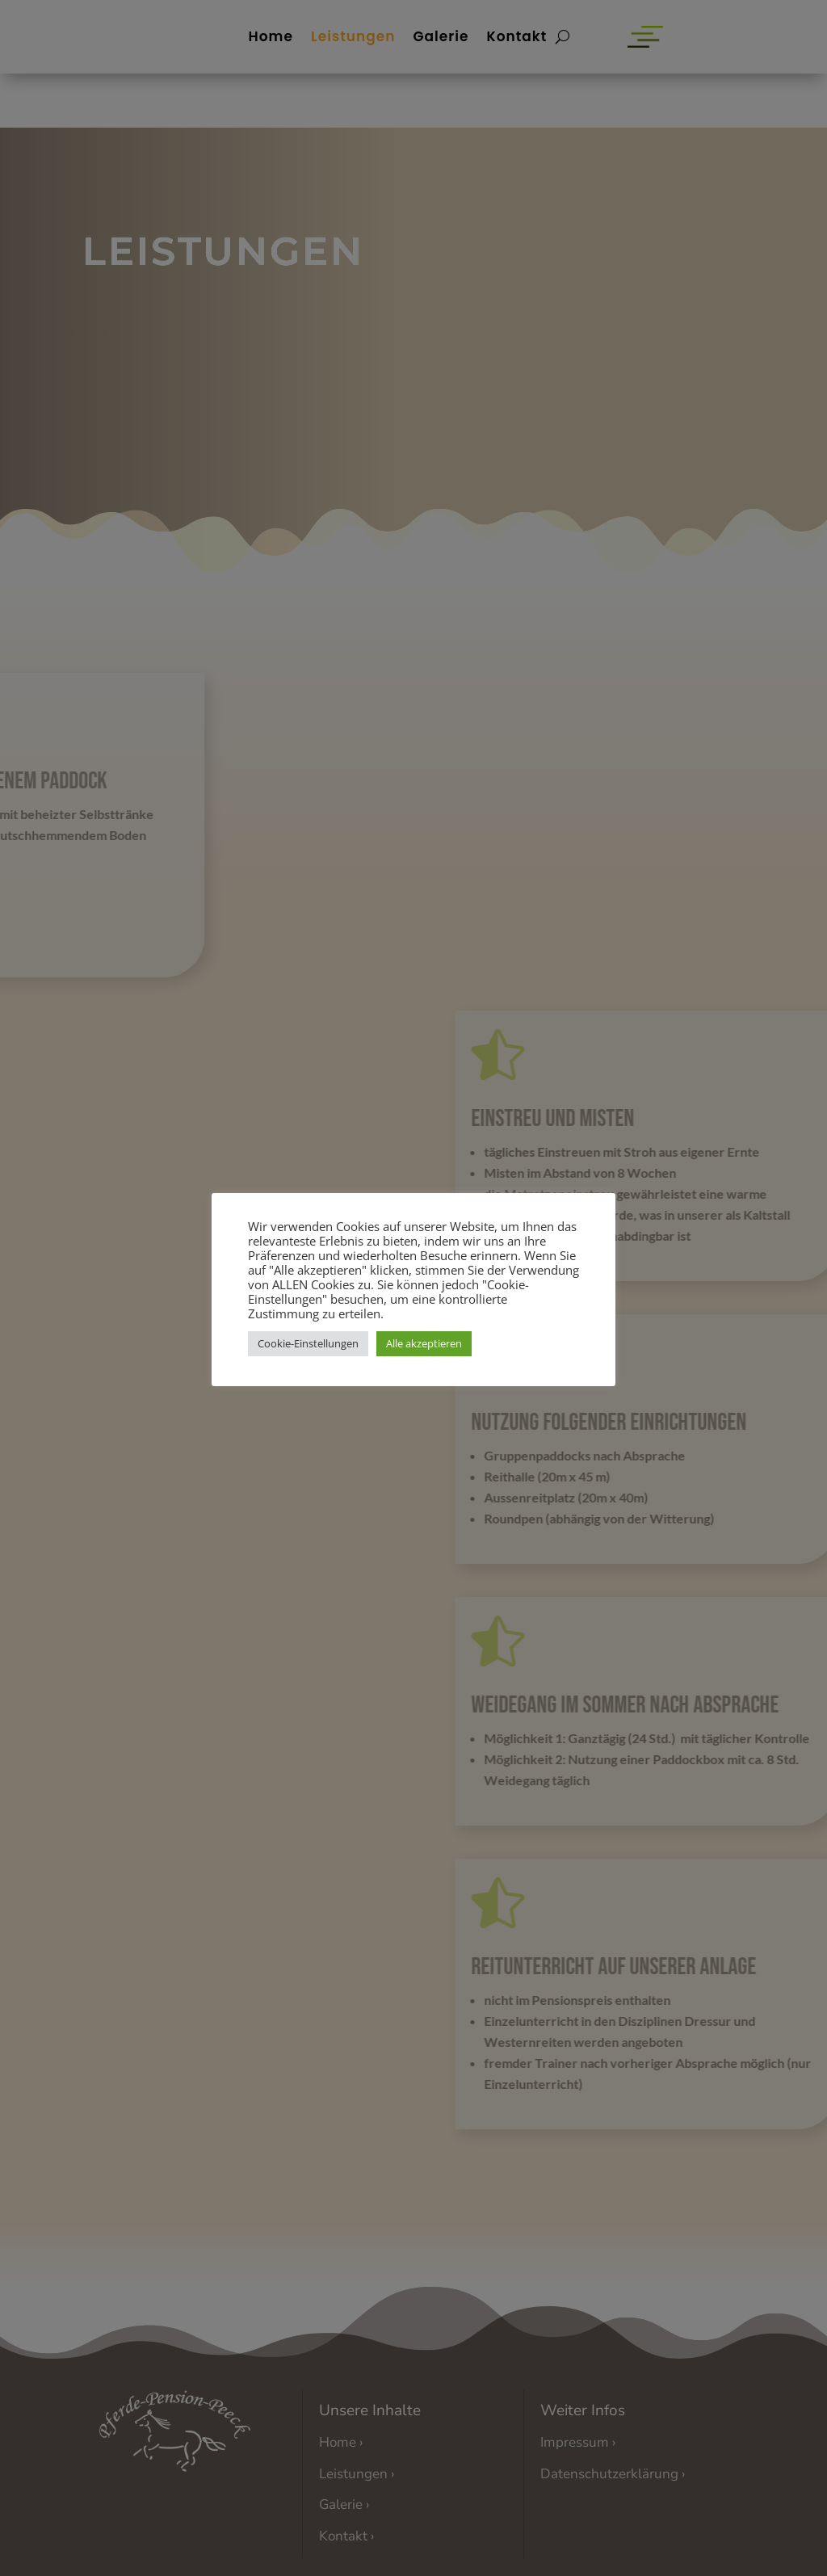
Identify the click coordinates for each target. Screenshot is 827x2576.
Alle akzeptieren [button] (424, 1343)
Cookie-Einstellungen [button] (308, 1343)
